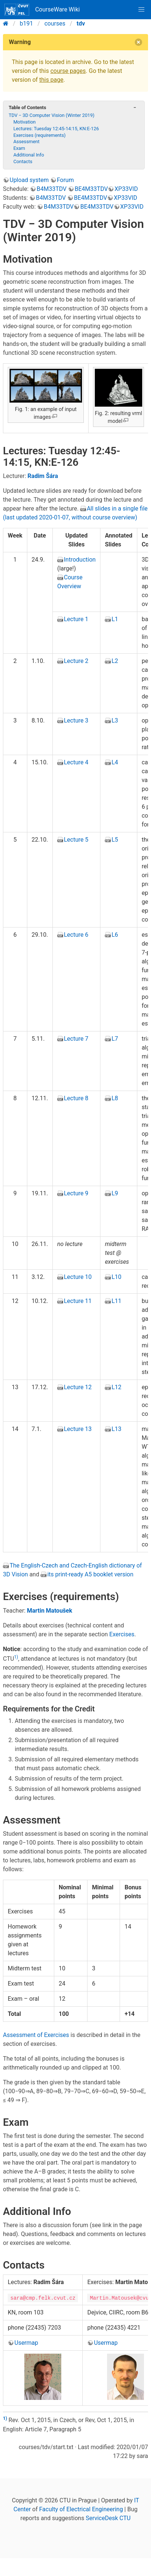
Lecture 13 (78, 1428)
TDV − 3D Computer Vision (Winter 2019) (51, 115)
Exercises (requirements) (39, 135)
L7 (114, 1038)
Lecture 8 (76, 1098)
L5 (114, 839)
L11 (116, 1300)
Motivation (24, 122)
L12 (116, 1387)
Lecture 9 (76, 1193)
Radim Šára (43, 475)
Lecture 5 (76, 839)
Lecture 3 (76, 720)
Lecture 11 (78, 1300)
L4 (114, 762)
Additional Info (28, 155)
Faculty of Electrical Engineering (81, 2509)
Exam (19, 148)
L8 (114, 1098)
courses (54, 23)
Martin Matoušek (49, 1610)
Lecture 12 (78, 1387)
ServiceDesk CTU (108, 2518)
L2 (114, 660)
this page (51, 79)
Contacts (22, 161)
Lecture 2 (76, 660)
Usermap (26, 2342)
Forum (65, 179)
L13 (116, 1428)
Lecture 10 (78, 1276)
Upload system (29, 179)
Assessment (26, 141)
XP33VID (126, 188)
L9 (114, 1193)
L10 (116, 1276)
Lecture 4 (76, 762)
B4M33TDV (51, 188)
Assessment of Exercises (36, 2034)
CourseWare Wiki (42, 10)
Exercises (121, 1634)
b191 (26, 23)
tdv (81, 23)
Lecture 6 (76, 934)
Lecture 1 (76, 619)
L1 (114, 619)
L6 (114, 934)
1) (16, 1657)
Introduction (80, 559)
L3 (114, 720)
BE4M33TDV (91, 188)
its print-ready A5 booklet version (90, 1574)
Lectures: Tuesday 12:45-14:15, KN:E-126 (56, 128)
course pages (68, 70)
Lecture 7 (76, 1038)
